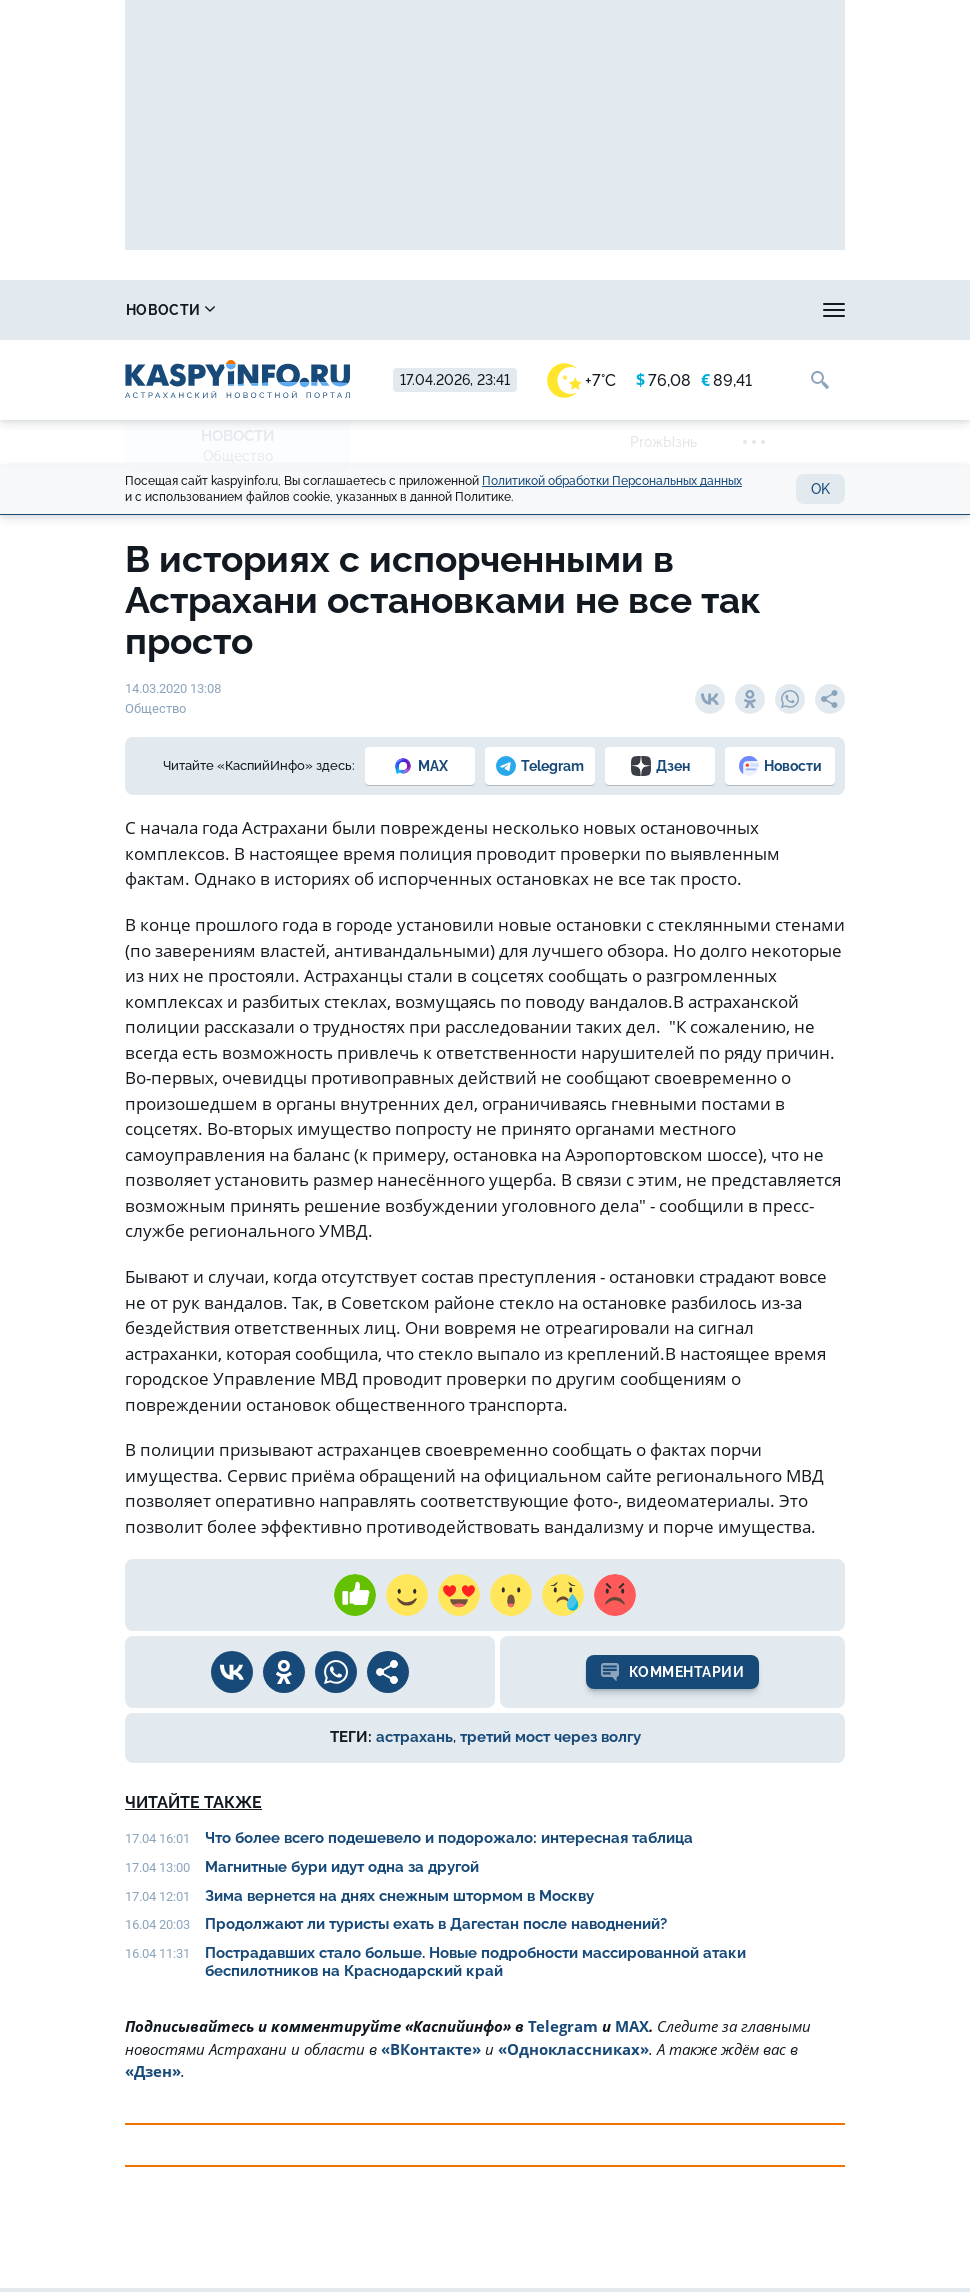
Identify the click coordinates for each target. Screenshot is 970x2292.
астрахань (414, 1737)
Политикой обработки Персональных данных (612, 481)
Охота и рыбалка (516, 310)
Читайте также (193, 1802)
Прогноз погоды (713, 310)
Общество (238, 456)
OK (820, 489)
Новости (170, 310)
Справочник (331, 310)
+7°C (581, 380)
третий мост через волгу (550, 1737)
